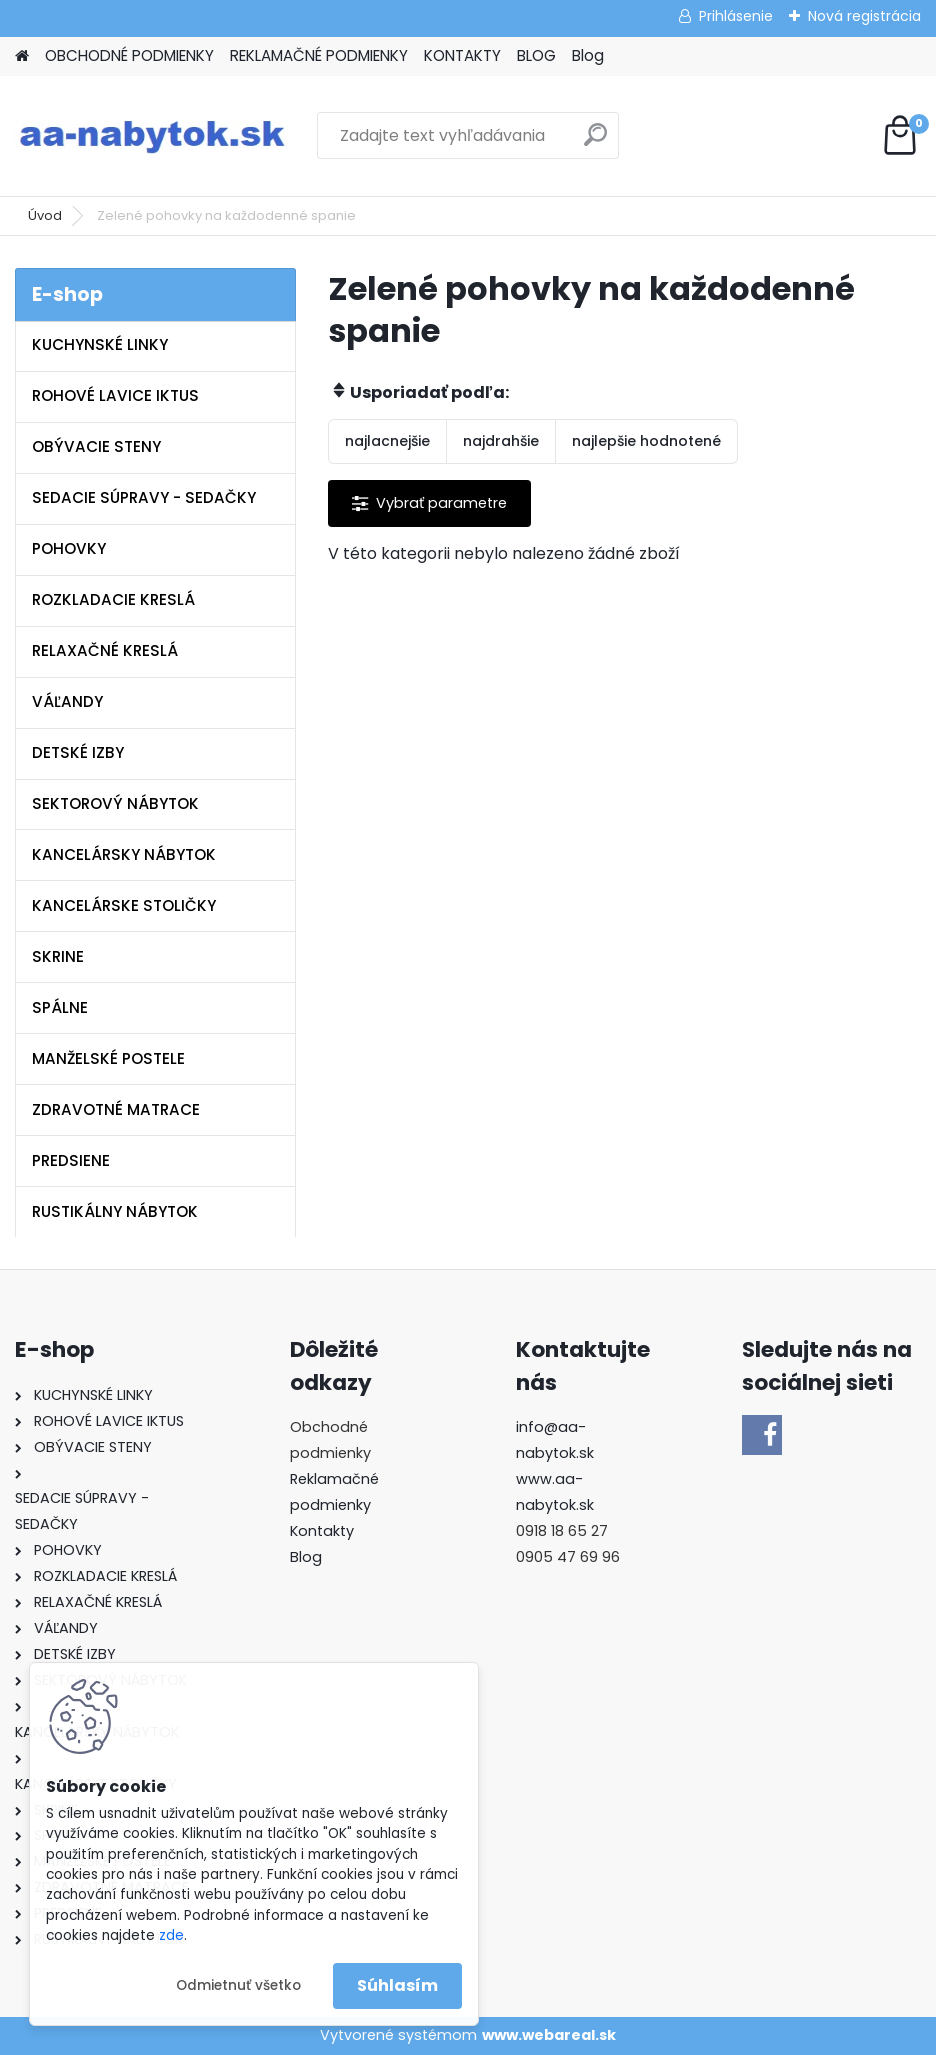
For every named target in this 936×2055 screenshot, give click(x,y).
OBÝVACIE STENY (96, 446)
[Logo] (152, 136)
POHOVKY (69, 548)
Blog (588, 55)
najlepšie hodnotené (646, 441)
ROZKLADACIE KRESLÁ (113, 599)
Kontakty (322, 1531)
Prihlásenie (736, 16)
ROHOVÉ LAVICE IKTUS (115, 395)
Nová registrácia (864, 16)
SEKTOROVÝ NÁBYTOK (115, 803)
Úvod (45, 215)
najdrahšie (501, 441)
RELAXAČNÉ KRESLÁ (105, 650)
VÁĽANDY (67, 701)
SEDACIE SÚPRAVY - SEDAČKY (144, 497)
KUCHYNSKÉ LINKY (100, 344)
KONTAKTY (462, 55)
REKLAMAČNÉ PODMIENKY (319, 55)
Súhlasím (397, 1985)
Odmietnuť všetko (238, 1985)
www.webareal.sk (549, 2035)
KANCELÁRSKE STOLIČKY (124, 905)
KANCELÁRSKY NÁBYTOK (124, 854)
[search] (595, 142)
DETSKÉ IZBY (78, 752)
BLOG (536, 55)
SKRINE (58, 956)
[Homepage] (22, 56)
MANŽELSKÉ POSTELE (108, 1058)
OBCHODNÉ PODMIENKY (129, 55)
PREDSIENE (71, 1160)
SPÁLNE (60, 1007)
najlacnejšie (387, 441)
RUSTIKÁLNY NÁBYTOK (115, 1211)
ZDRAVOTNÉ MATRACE (116, 1109)
